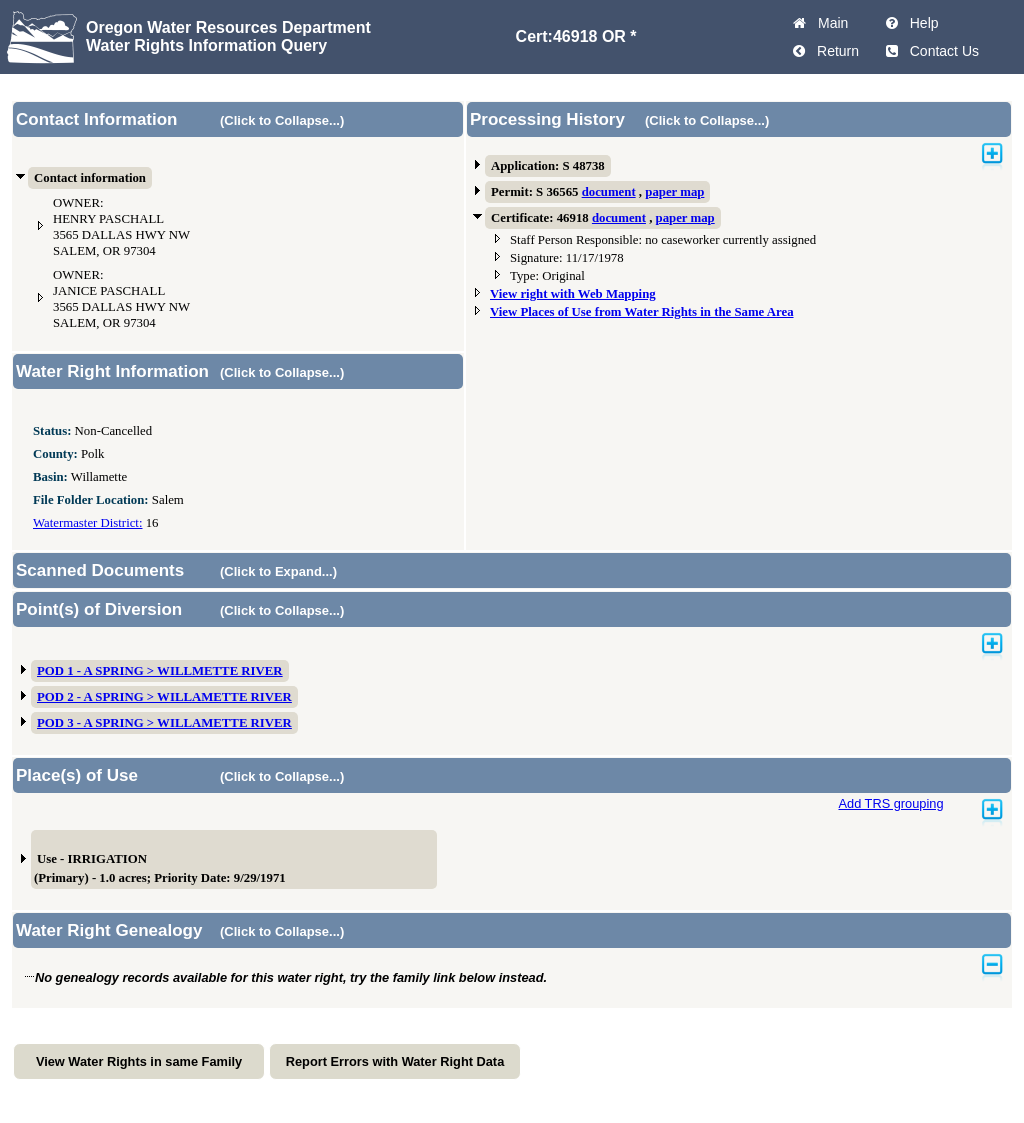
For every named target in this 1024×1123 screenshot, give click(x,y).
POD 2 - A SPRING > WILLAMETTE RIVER (164, 697)
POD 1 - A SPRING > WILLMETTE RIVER (160, 671)
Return (834, 51)
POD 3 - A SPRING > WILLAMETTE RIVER (164, 723)
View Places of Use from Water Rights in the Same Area (642, 312)
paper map (674, 192)
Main (829, 23)
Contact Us (940, 51)
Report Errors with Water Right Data (395, 1061)
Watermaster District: (87, 523)
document (609, 192)
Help (920, 23)
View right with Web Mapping (573, 294)
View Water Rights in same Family (139, 1061)
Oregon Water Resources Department (228, 27)
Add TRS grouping (890, 803)
